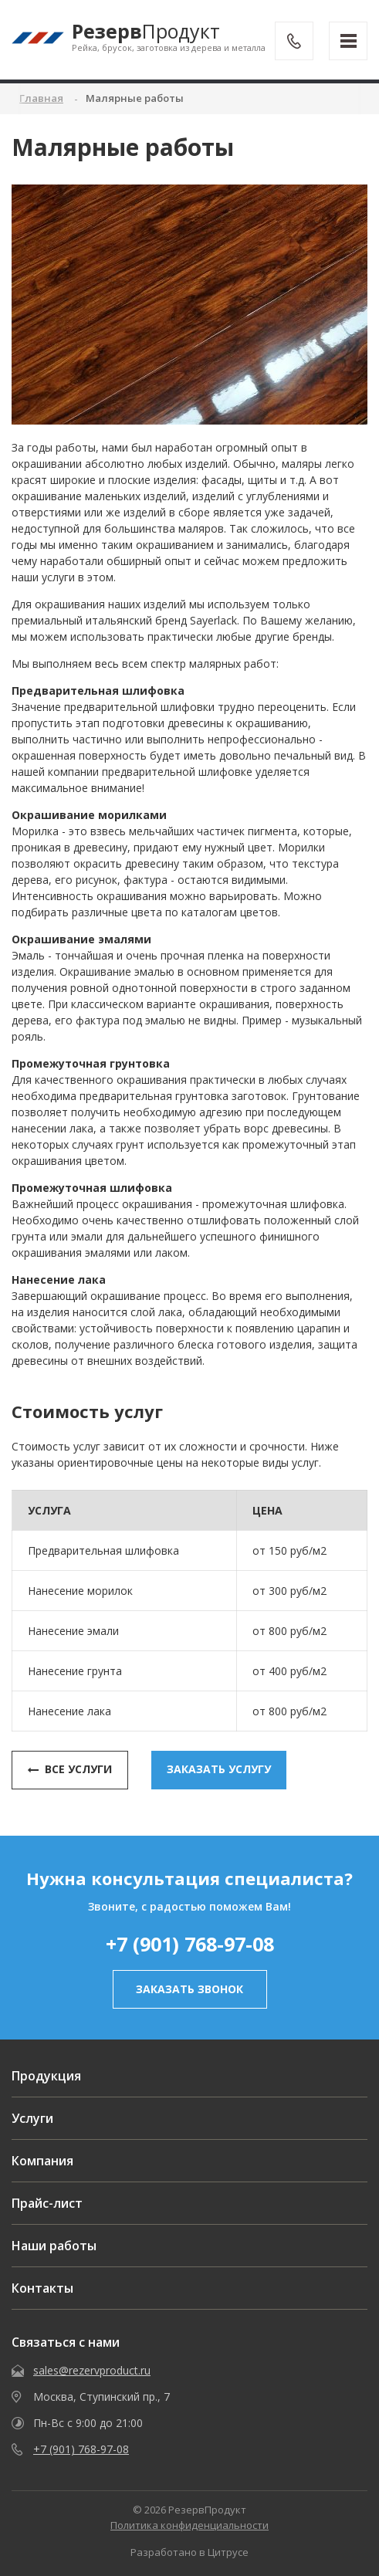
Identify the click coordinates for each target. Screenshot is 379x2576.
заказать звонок (189, 1989)
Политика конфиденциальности (189, 2525)
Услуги (32, 2118)
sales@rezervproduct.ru (92, 2370)
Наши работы (54, 2245)
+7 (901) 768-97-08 (190, 1944)
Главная (41, 98)
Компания (42, 2160)
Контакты (42, 2288)
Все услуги (70, 1769)
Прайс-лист (47, 2203)
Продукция (46, 2075)
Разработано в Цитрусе (189, 2552)
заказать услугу (219, 1769)
